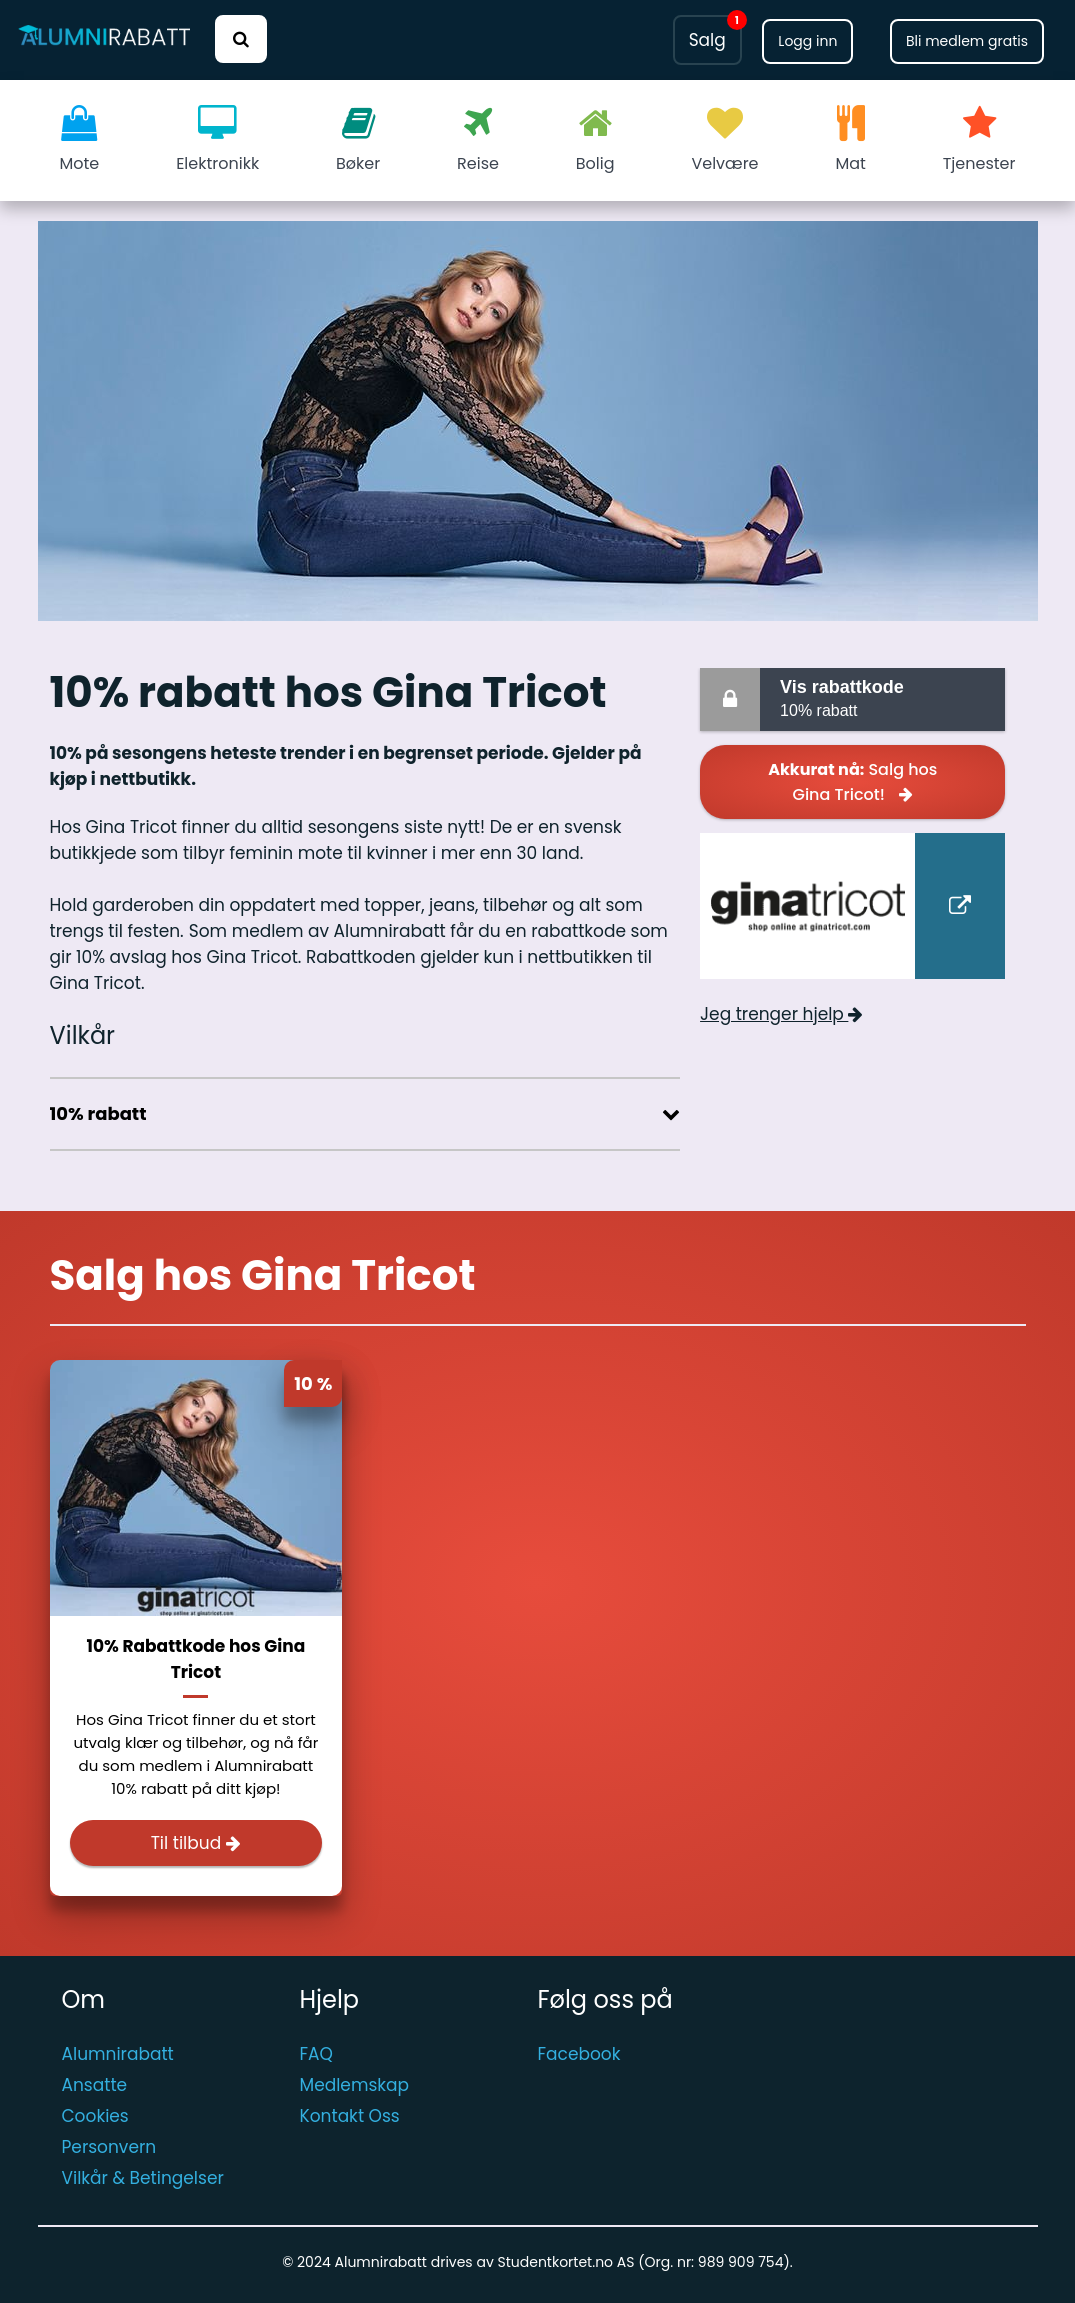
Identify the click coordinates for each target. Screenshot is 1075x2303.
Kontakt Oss (350, 2116)
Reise (478, 140)
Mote (80, 140)
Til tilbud (196, 1843)
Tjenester (979, 140)
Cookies (95, 2116)
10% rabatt (888, 697)
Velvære (724, 140)
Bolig (595, 140)
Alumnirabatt (118, 2054)
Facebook (579, 2054)
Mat (850, 140)
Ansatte (95, 2085)
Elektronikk (217, 140)
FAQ (316, 2054)
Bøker (358, 140)
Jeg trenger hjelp (781, 1014)
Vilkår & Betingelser (143, 2178)
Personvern (109, 2147)
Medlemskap (355, 2085)
